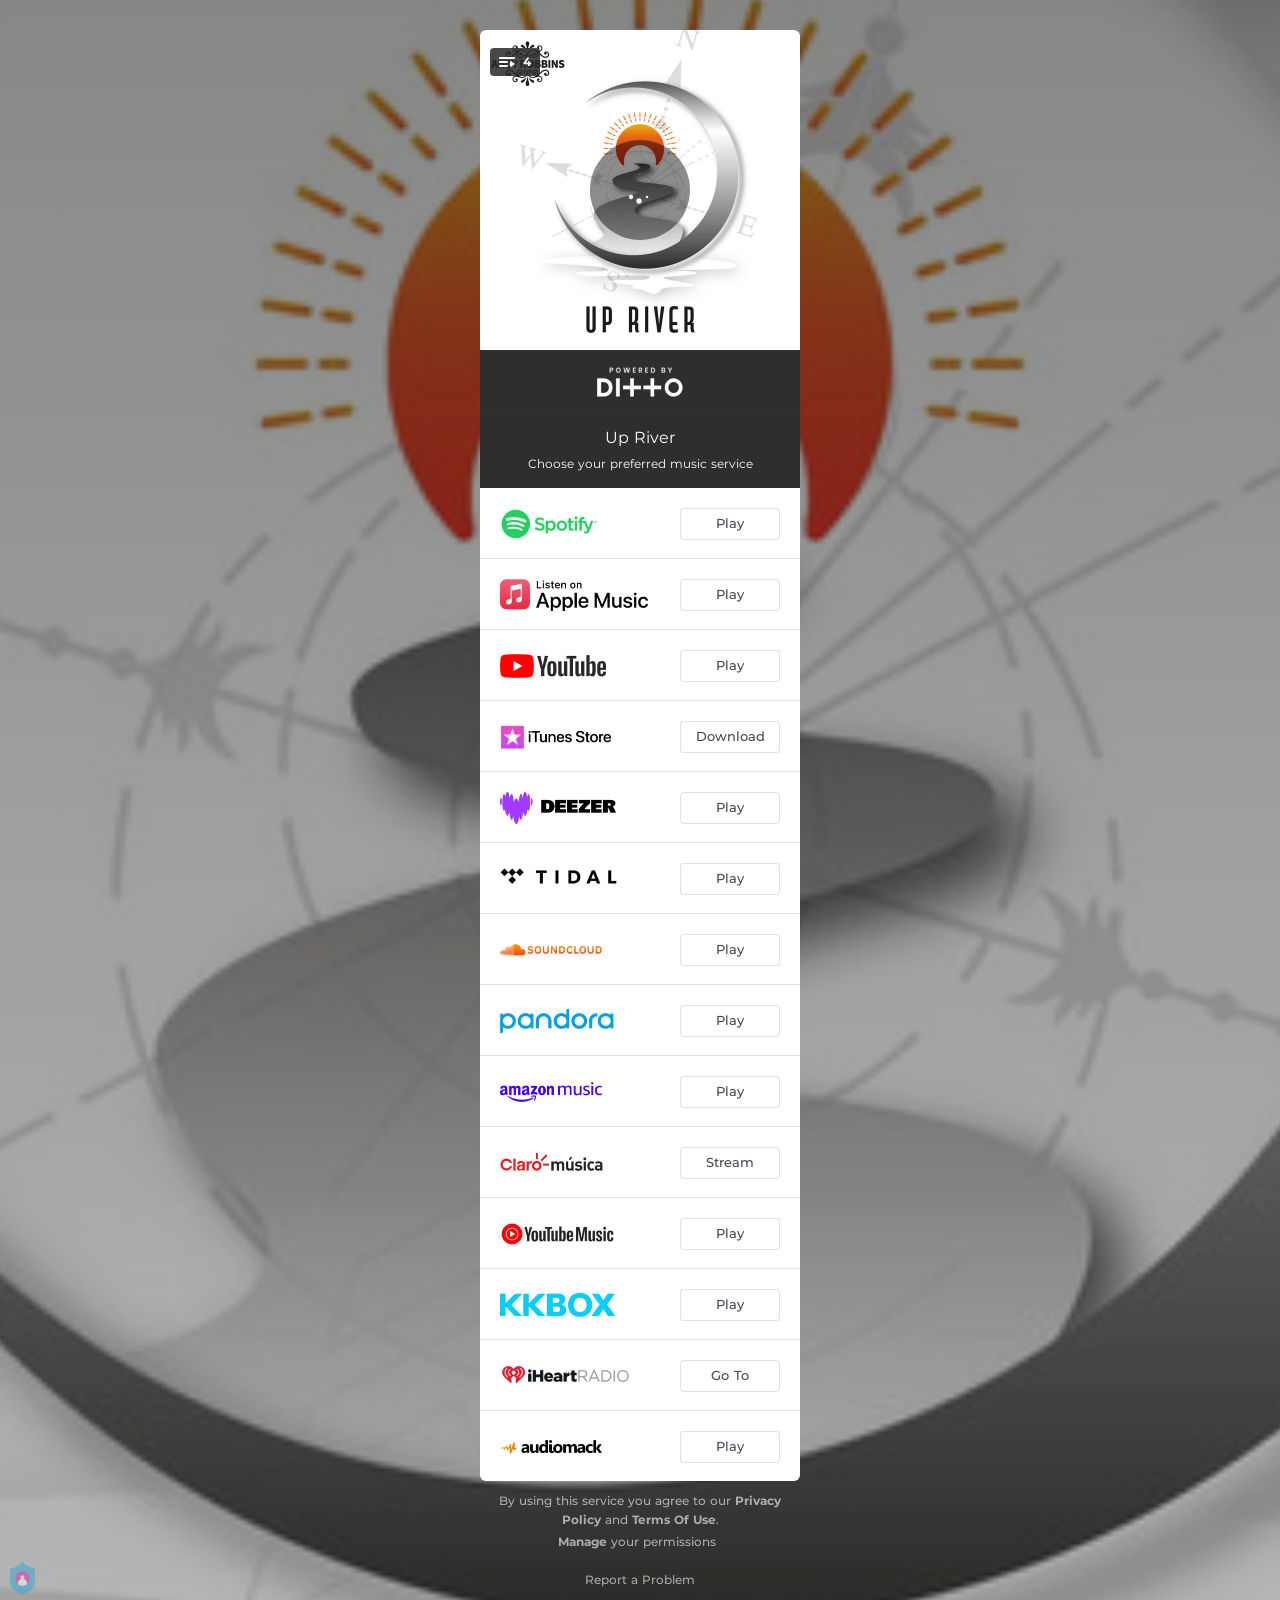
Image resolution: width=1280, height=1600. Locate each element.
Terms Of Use (674, 1519)
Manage (582, 1541)
